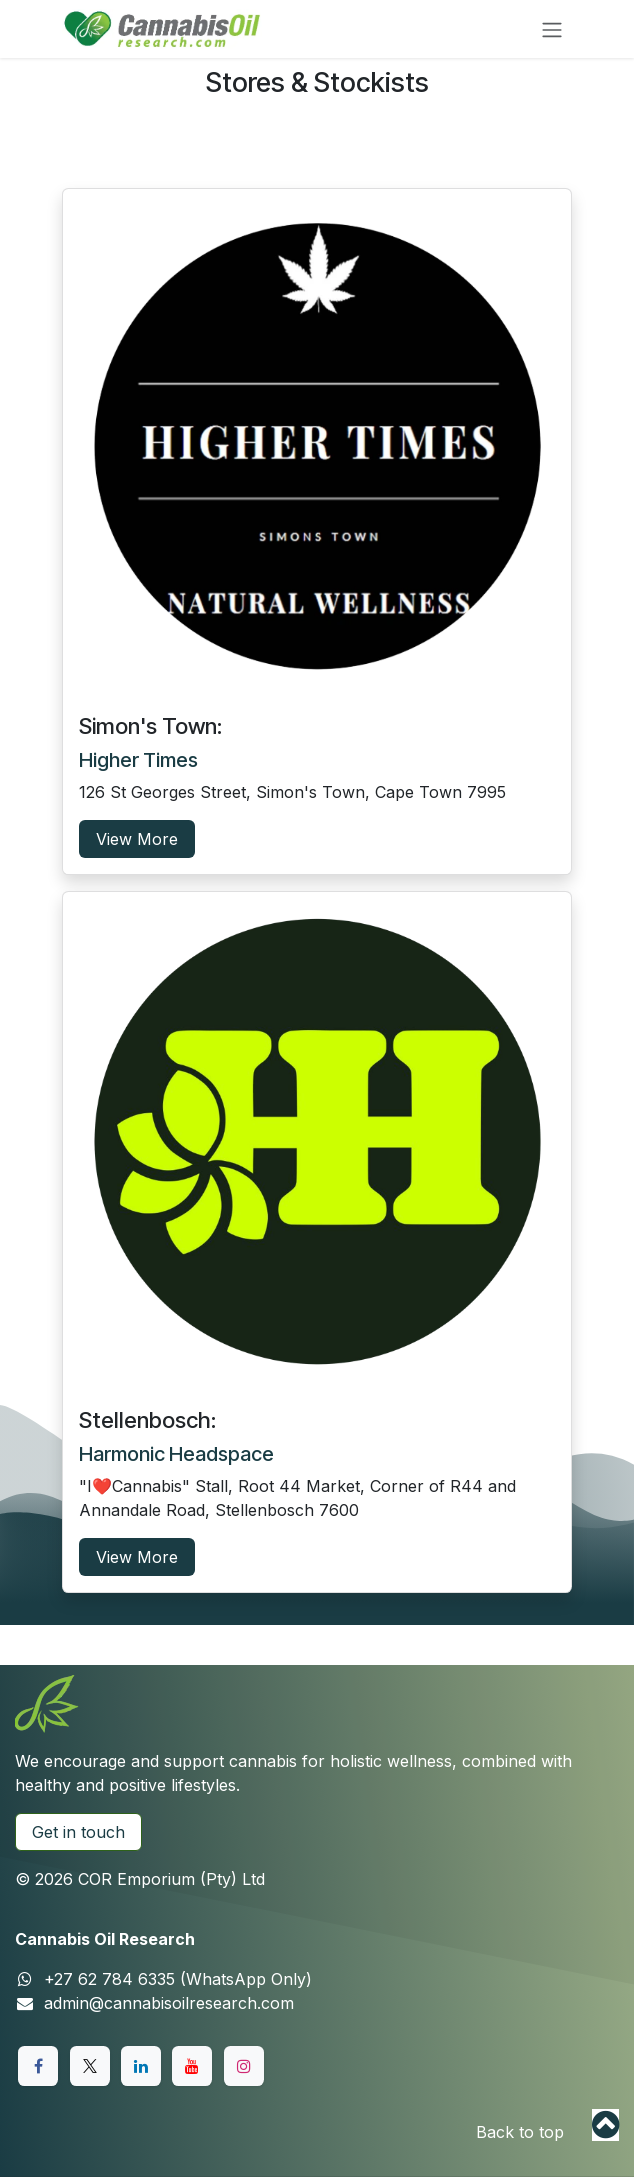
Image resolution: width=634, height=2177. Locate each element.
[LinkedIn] (141, 2066)
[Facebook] (38, 2066)
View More (137, 839)
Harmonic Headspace (176, 1454)
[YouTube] (192, 2066)
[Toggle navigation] (552, 29)
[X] (90, 2066)
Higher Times (138, 760)
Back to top (520, 2132)
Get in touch (78, 1832)
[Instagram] (244, 2066)
